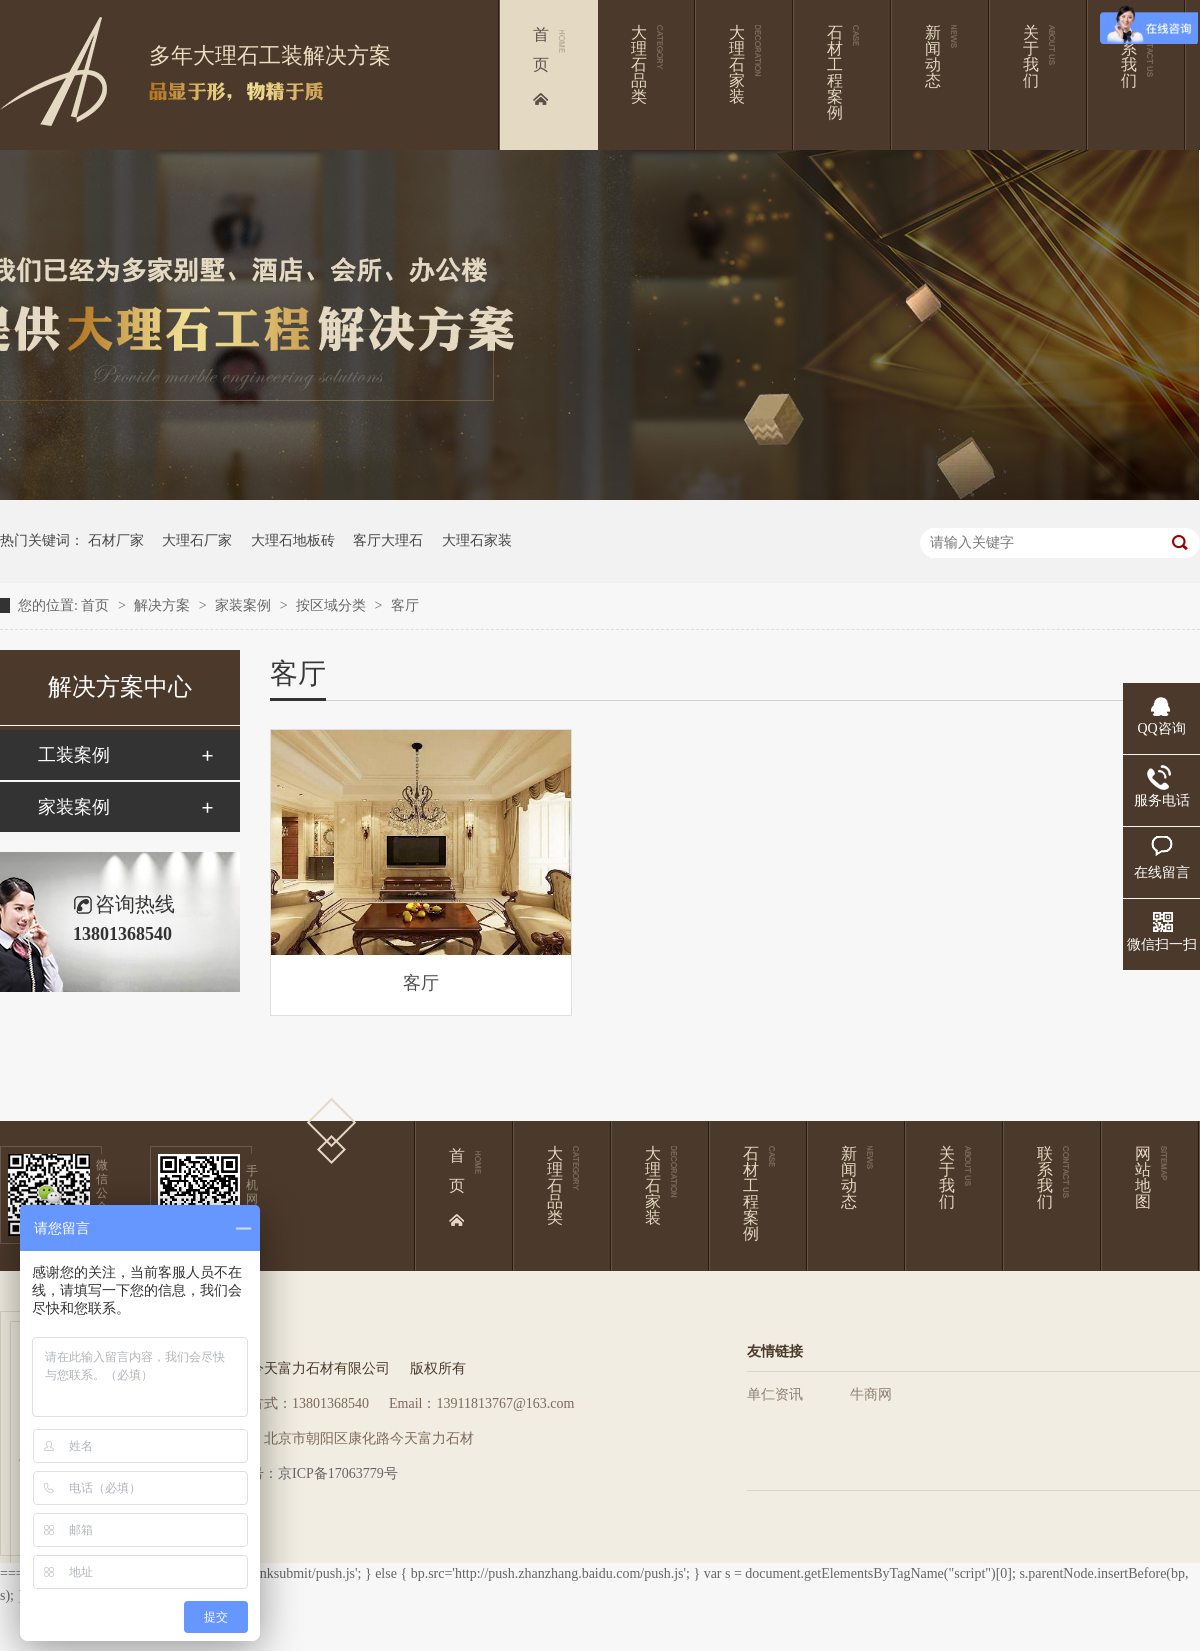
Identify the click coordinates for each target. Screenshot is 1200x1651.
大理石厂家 (197, 540)
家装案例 (245, 605)
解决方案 (164, 605)
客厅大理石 (388, 540)
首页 (97, 605)
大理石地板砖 (293, 540)
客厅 (405, 605)
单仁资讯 (775, 1394)
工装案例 (74, 755)
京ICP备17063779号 (338, 1473)
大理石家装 (477, 540)
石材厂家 (116, 540)
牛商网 (871, 1394)
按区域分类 (333, 605)
